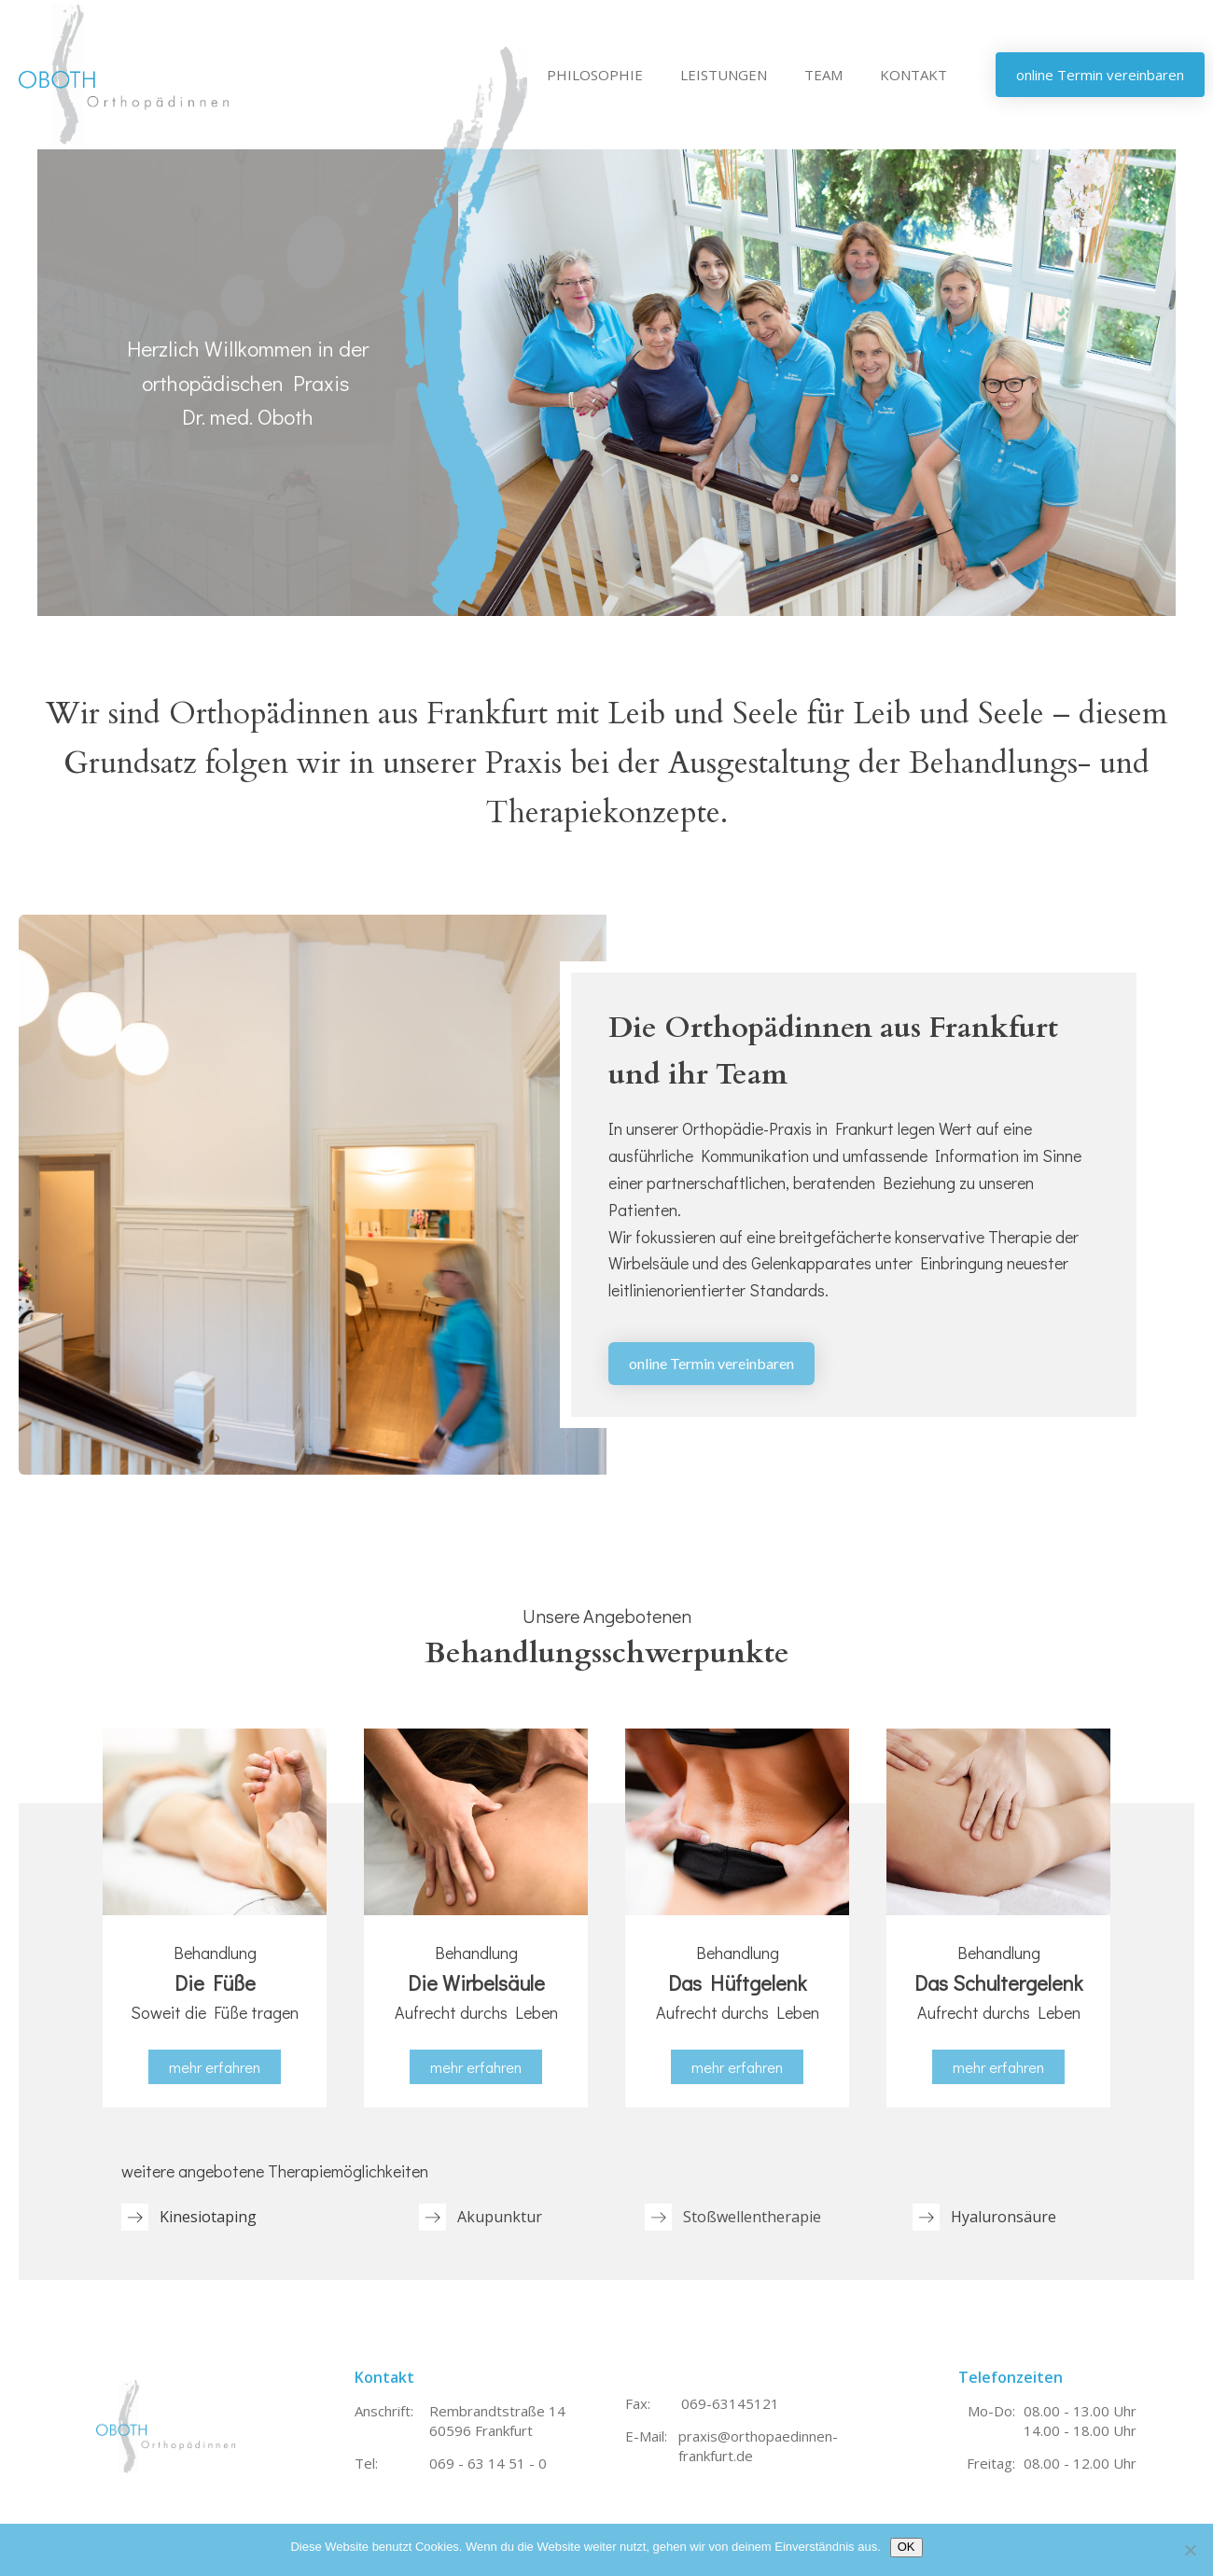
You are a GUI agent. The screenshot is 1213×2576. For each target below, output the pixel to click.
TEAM (823, 74)
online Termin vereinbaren (711, 1363)
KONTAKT (913, 74)
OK (906, 2547)
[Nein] (1189, 2550)
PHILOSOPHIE (595, 74)
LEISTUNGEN (723, 74)
